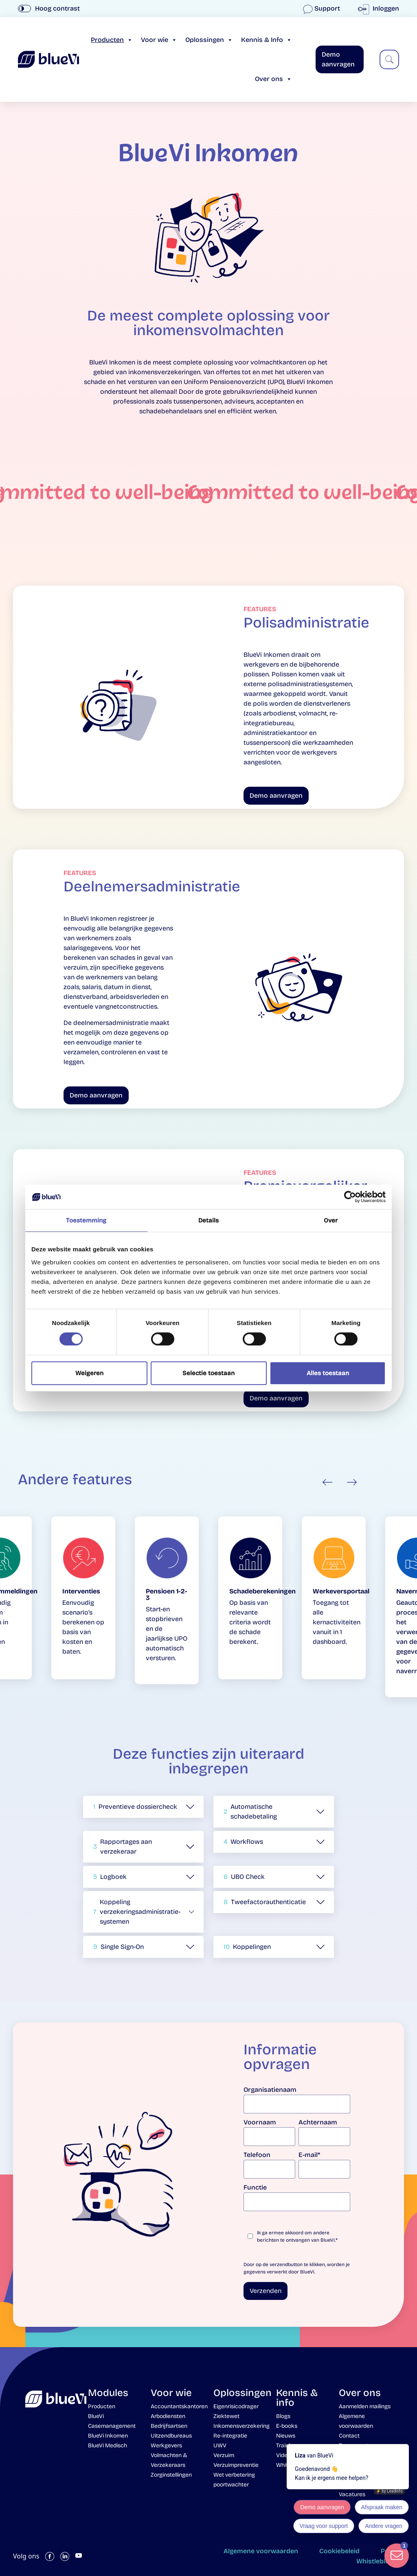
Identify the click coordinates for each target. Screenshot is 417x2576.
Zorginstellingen (171, 2474)
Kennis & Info (266, 40)
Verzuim (223, 2455)
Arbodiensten (168, 2416)
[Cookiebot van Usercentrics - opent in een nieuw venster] (350, 1197)
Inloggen (380, 8)
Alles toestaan (328, 1373)
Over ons (273, 79)
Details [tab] (208, 1220)
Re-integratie (230, 2435)
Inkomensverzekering (241, 2425)
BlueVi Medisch (107, 2445)
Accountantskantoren (179, 2406)
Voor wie (159, 40)
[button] (143, 1807)
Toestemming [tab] (86, 1220)
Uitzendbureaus (171, 2435)
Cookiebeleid (339, 2551)
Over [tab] (331, 1220)
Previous (327, 1482)
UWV (219, 2445)
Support (322, 8)
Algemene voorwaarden (261, 2551)
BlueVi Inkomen (108, 2435)
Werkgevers (166, 2445)
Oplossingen (209, 40)
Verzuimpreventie (236, 2465)
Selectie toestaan (208, 1373)
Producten (112, 40)
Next (352, 1482)
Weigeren (89, 1373)
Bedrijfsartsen (169, 2425)
